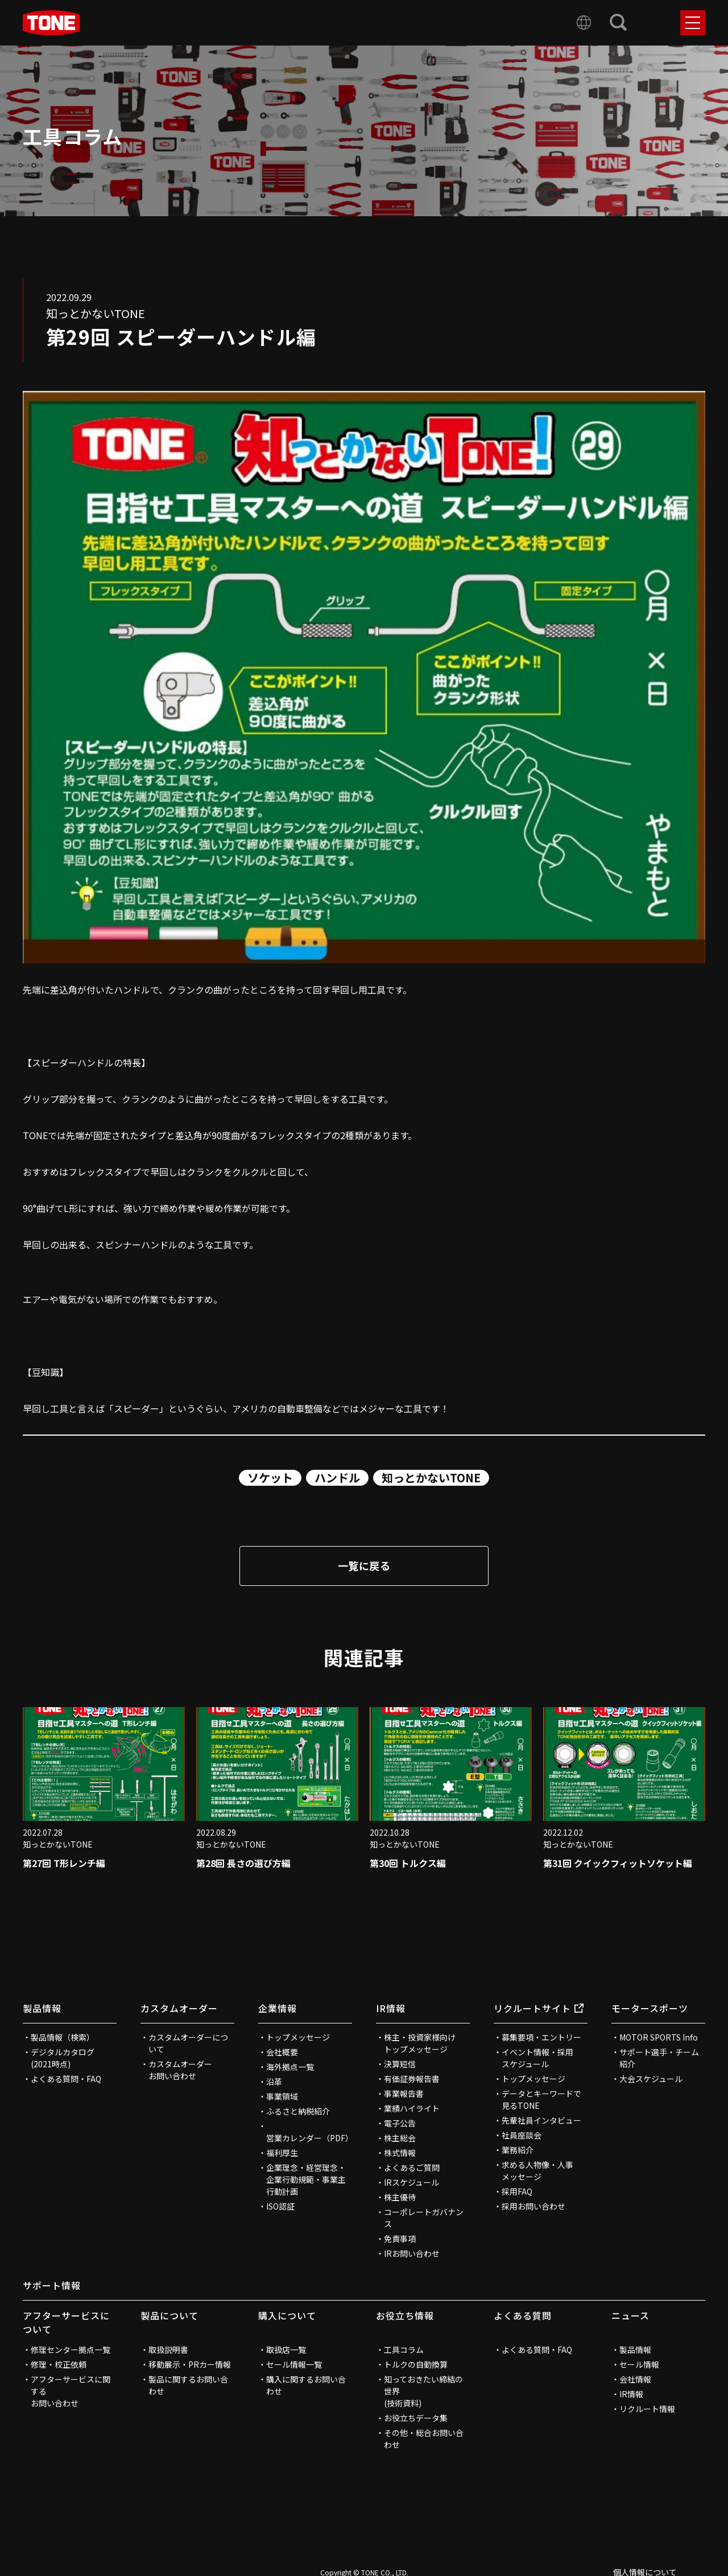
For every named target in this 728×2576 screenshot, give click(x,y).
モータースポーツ (649, 2008)
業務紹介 (517, 2149)
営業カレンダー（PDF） (309, 2138)
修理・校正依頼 (58, 2364)
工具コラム (404, 2349)
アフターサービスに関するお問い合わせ (70, 2391)
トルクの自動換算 (416, 2364)
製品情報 (42, 2008)
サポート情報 (52, 2285)
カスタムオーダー (179, 2008)
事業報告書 (404, 2093)
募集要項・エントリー (541, 2037)
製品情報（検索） (62, 2037)
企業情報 (277, 2008)
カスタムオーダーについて (188, 2043)
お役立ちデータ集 (416, 2417)
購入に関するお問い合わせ (306, 2385)
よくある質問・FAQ (66, 2078)
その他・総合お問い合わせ (424, 2438)
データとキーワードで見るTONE (541, 2099)
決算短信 (400, 2064)
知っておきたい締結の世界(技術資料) (423, 2391)
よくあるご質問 (412, 2167)
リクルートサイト (539, 2008)
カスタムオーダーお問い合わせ (180, 2070)
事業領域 (282, 2096)
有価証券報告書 (412, 2078)
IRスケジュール (411, 2182)
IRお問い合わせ (412, 2253)
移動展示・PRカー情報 (189, 2364)
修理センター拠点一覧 (70, 2349)
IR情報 (391, 2008)
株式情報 (400, 2152)
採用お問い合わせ (533, 2206)
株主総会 (400, 2138)
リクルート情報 (647, 2408)
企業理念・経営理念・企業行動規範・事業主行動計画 (306, 2179)
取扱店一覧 (286, 2349)
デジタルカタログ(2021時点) (62, 2058)
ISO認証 (280, 2206)
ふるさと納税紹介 (298, 2111)
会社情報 (635, 2379)
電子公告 (400, 2123)
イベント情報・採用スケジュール (537, 2058)
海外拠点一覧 (290, 2066)
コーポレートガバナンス (424, 2217)
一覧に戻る (364, 1565)
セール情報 (639, 2364)
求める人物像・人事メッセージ (537, 2170)
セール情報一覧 (294, 2364)
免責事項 (400, 2238)
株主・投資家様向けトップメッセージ (420, 2043)
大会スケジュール (650, 2078)
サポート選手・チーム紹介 (659, 2058)
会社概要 (282, 2052)
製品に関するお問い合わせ (188, 2385)
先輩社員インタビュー (541, 2120)
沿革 (274, 2081)
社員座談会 (521, 2135)
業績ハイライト (412, 2108)
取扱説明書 (168, 2349)
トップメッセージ (298, 2037)
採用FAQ (517, 2191)
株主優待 (400, 2197)
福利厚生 (282, 2152)
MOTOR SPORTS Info (658, 2037)
